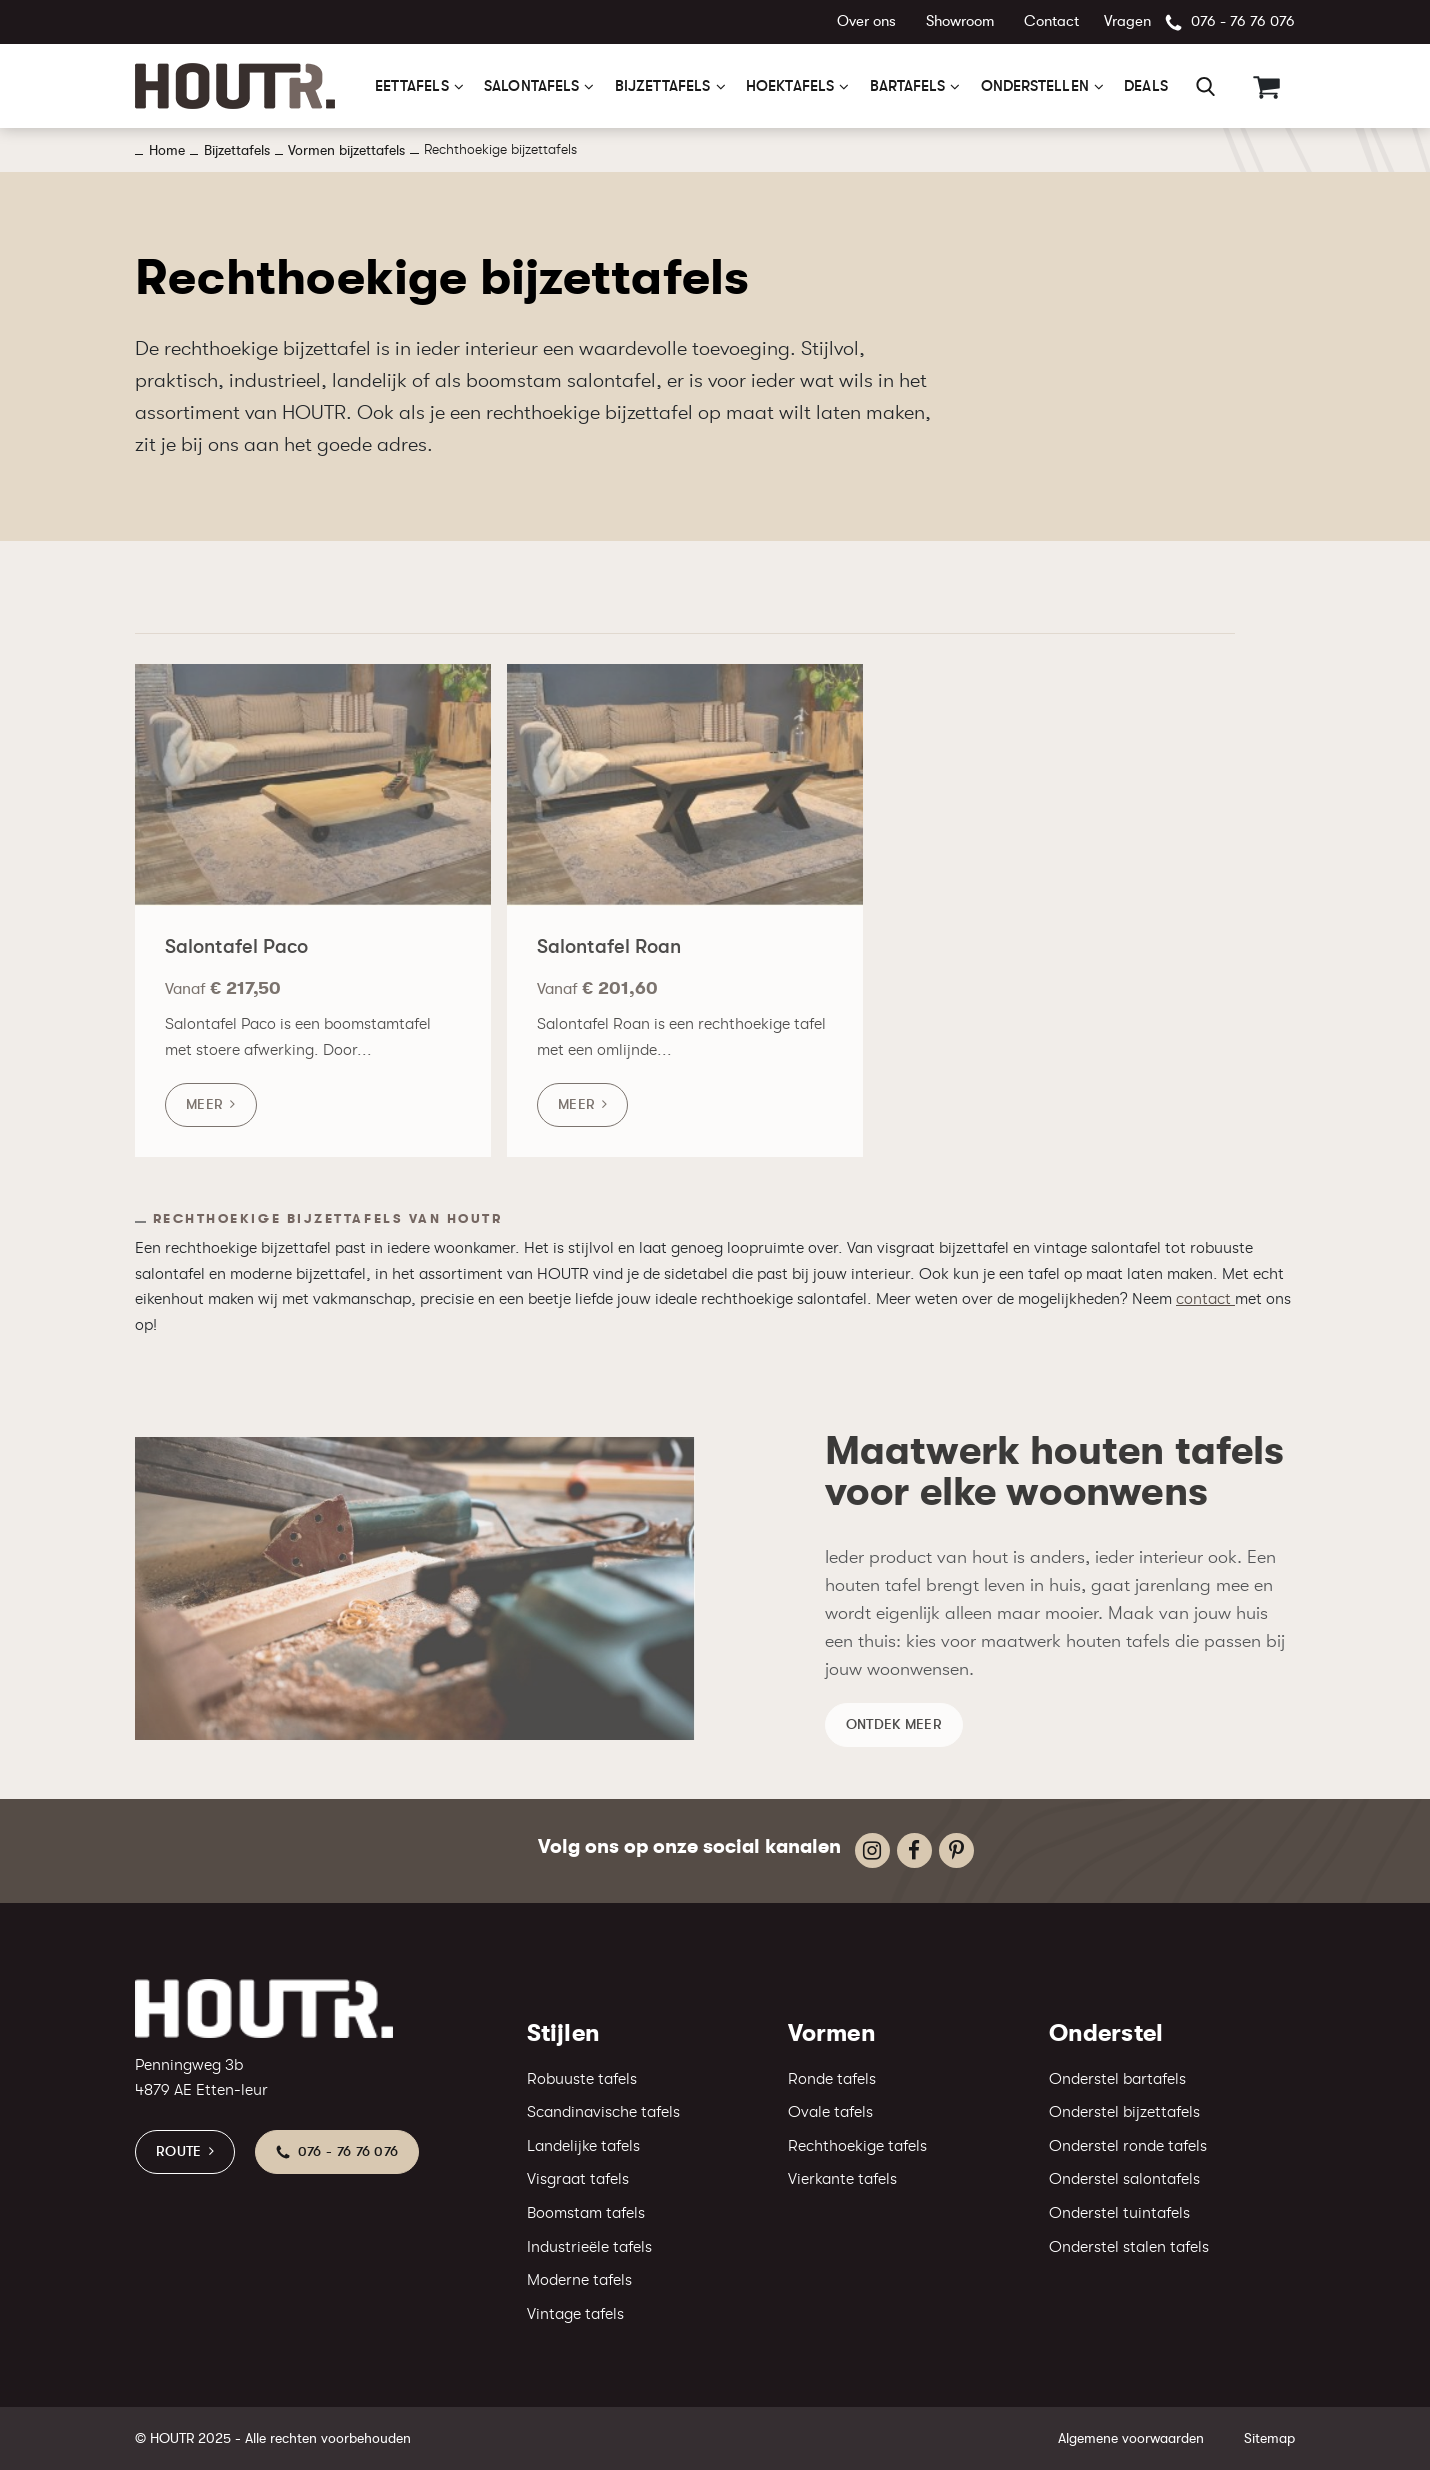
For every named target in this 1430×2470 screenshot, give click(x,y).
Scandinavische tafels (603, 2112)
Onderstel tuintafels (1119, 2213)
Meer (204, 1118)
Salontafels (531, 86)
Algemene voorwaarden (1131, 2438)
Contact (1051, 21)
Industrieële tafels (589, 2247)
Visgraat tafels (578, 2179)
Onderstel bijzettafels (1124, 2112)
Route (179, 2151)
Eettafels (412, 86)
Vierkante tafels (842, 2179)
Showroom (960, 21)
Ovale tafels (830, 2112)
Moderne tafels (579, 2280)
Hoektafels (790, 86)
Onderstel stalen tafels (1129, 2247)
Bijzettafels (663, 86)
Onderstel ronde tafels (1128, 2146)
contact (1205, 1299)
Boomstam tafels (586, 2213)
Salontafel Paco (236, 960)
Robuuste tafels (582, 2079)
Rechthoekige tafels (857, 2146)
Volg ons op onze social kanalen (689, 1846)
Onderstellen (1035, 86)
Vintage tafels (575, 2314)
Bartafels (908, 86)
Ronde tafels (832, 2079)
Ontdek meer (894, 1736)
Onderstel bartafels (1117, 2079)
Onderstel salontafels (1124, 2179)
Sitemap (1269, 2438)
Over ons (866, 21)
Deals (1145, 86)
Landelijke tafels (583, 2146)
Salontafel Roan (609, 960)
